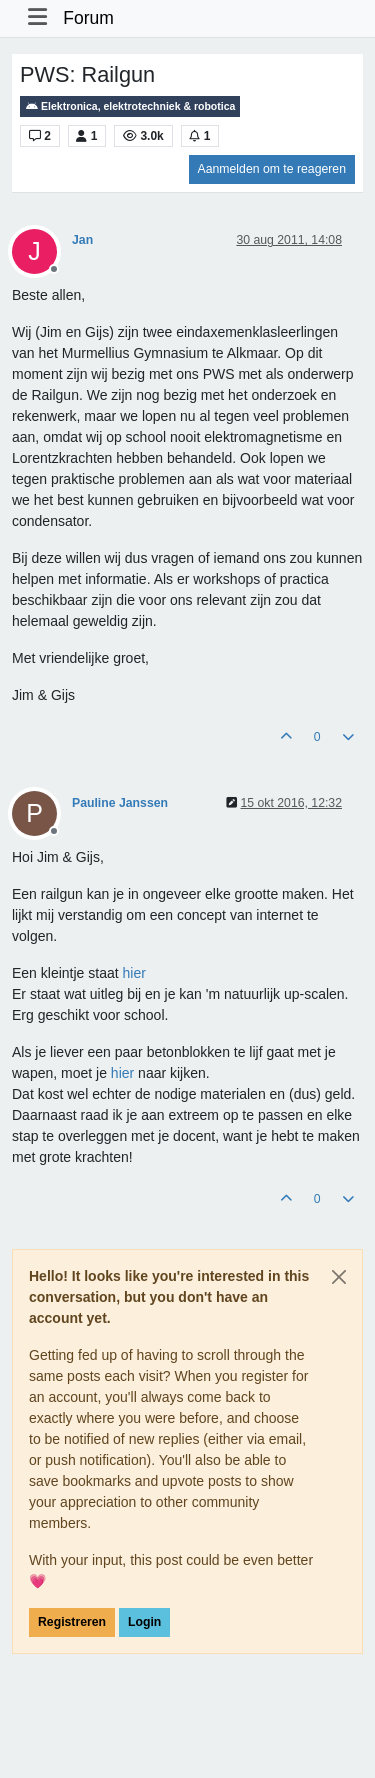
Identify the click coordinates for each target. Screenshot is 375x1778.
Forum (88, 18)
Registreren (72, 1622)
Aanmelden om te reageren (272, 169)
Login (144, 1622)
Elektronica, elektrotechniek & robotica (130, 106)
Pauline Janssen (120, 803)
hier (134, 973)
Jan (82, 240)
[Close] (339, 1277)
